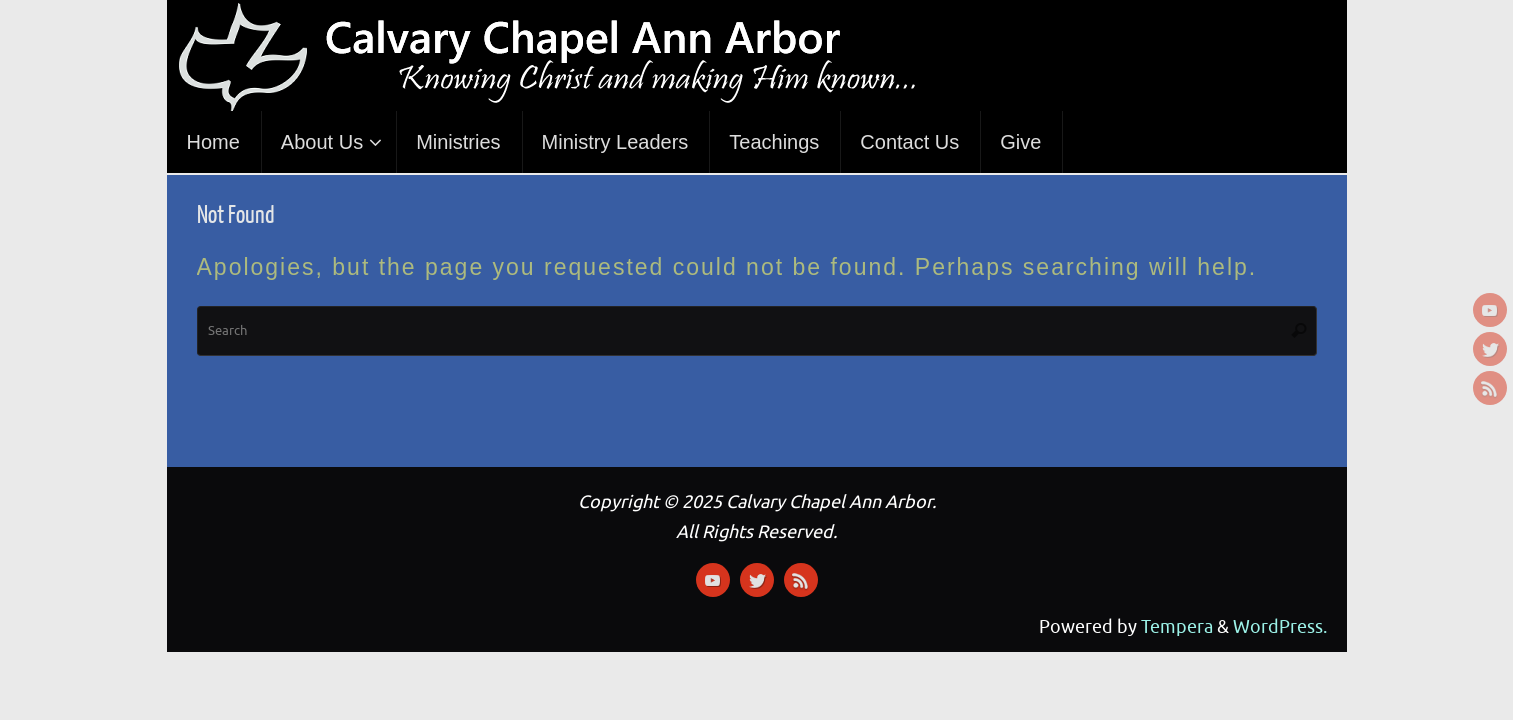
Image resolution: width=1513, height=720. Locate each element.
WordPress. (1280, 627)
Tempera (1177, 627)
